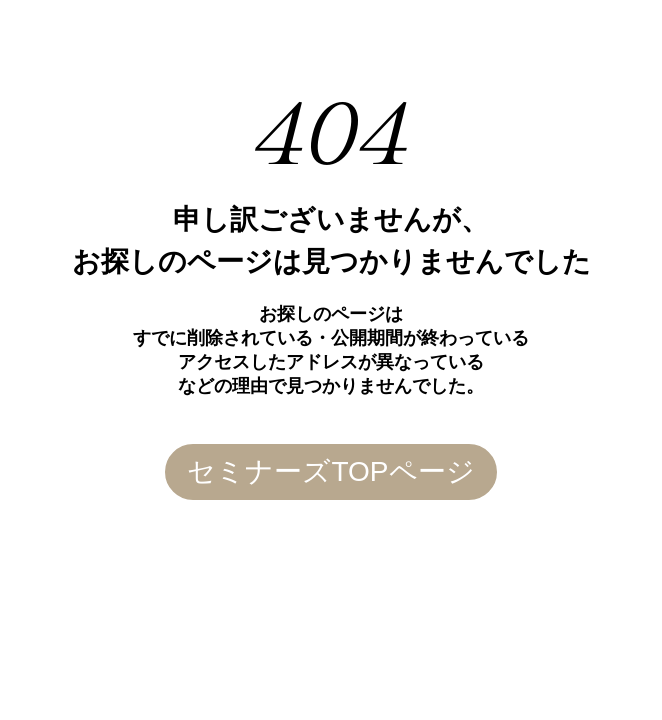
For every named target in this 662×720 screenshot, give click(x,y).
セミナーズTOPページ (330, 471)
